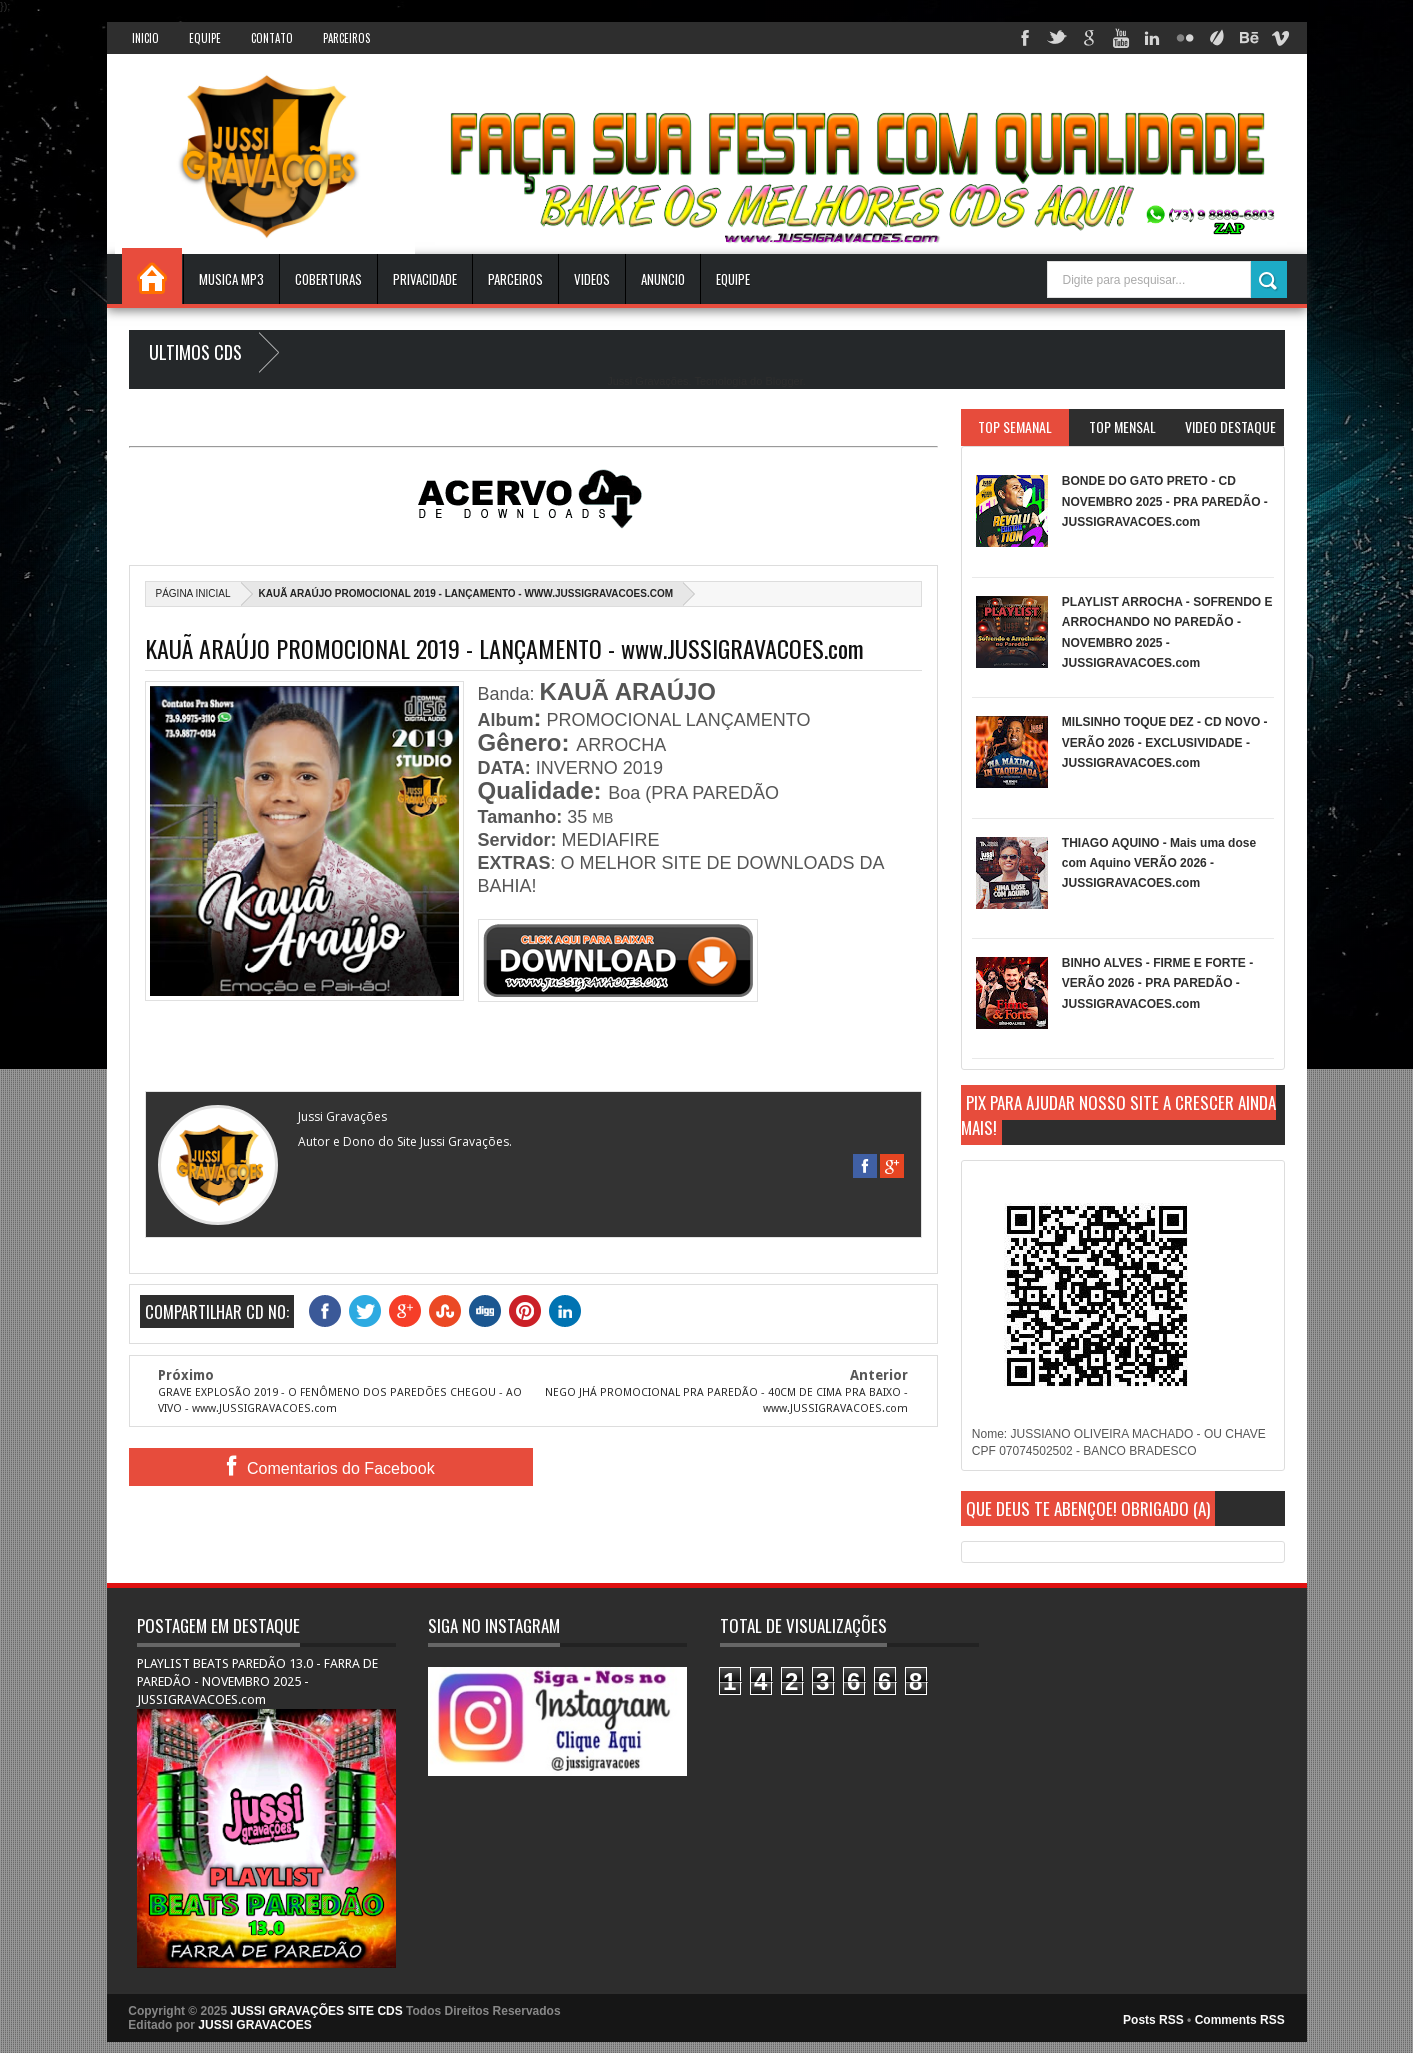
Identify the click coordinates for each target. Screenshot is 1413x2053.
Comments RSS (1240, 2020)
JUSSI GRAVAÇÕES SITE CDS (317, 2011)
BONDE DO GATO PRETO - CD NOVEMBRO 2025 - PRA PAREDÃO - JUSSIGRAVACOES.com (1165, 501)
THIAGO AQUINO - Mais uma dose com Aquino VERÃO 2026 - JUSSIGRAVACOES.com (1159, 863)
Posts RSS (1153, 2020)
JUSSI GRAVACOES (255, 2025)
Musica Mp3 (231, 279)
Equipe (205, 38)
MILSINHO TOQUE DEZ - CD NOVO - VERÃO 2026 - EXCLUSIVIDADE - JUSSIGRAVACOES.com (1165, 742)
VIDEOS (592, 279)
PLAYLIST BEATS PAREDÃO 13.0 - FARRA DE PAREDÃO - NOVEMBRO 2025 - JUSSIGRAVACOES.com (257, 1681)
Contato (272, 38)
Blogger (783, 381)
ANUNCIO (663, 279)
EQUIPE (733, 279)
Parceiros (346, 38)
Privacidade (425, 279)
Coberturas (328, 279)
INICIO (145, 38)
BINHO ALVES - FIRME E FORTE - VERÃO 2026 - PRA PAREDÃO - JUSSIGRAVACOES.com (1157, 983)
